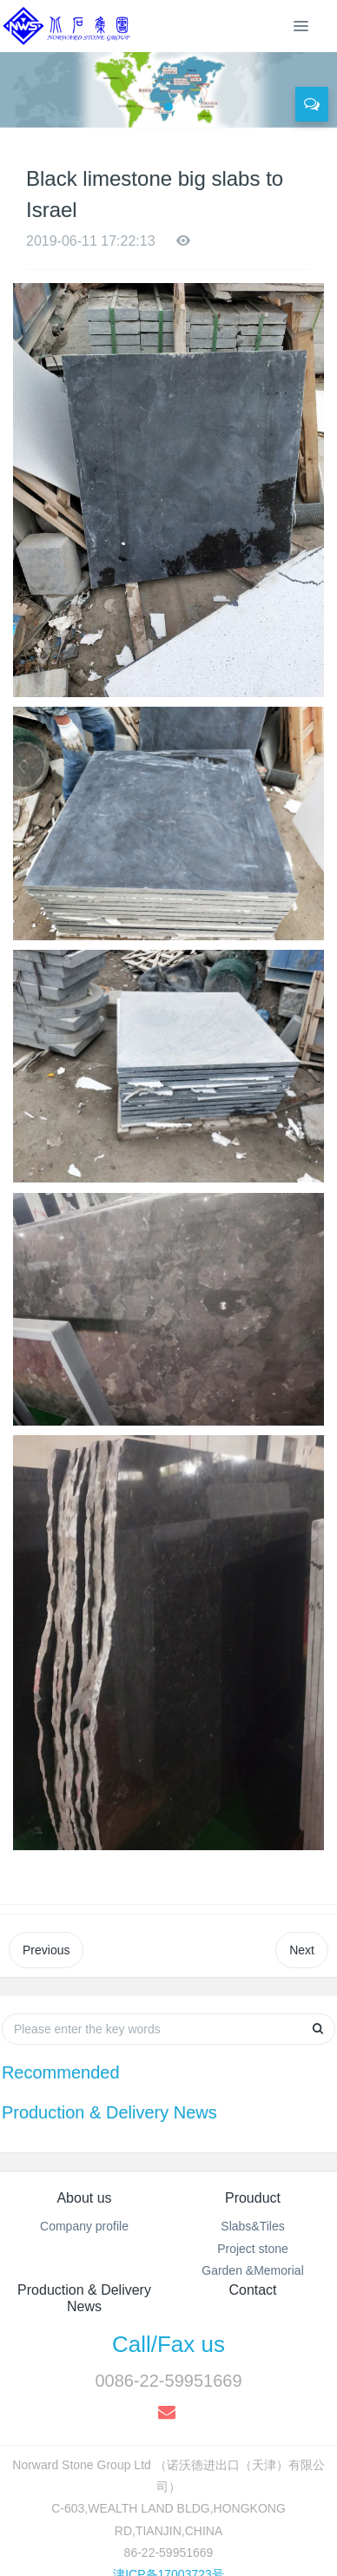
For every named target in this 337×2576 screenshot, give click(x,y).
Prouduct (253, 2198)
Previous (46, 1950)
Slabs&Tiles (252, 2226)
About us (83, 2198)
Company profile (84, 2226)
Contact (252, 2290)
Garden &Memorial (253, 2270)
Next (301, 1950)
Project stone (252, 2249)
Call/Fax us (168, 2344)
